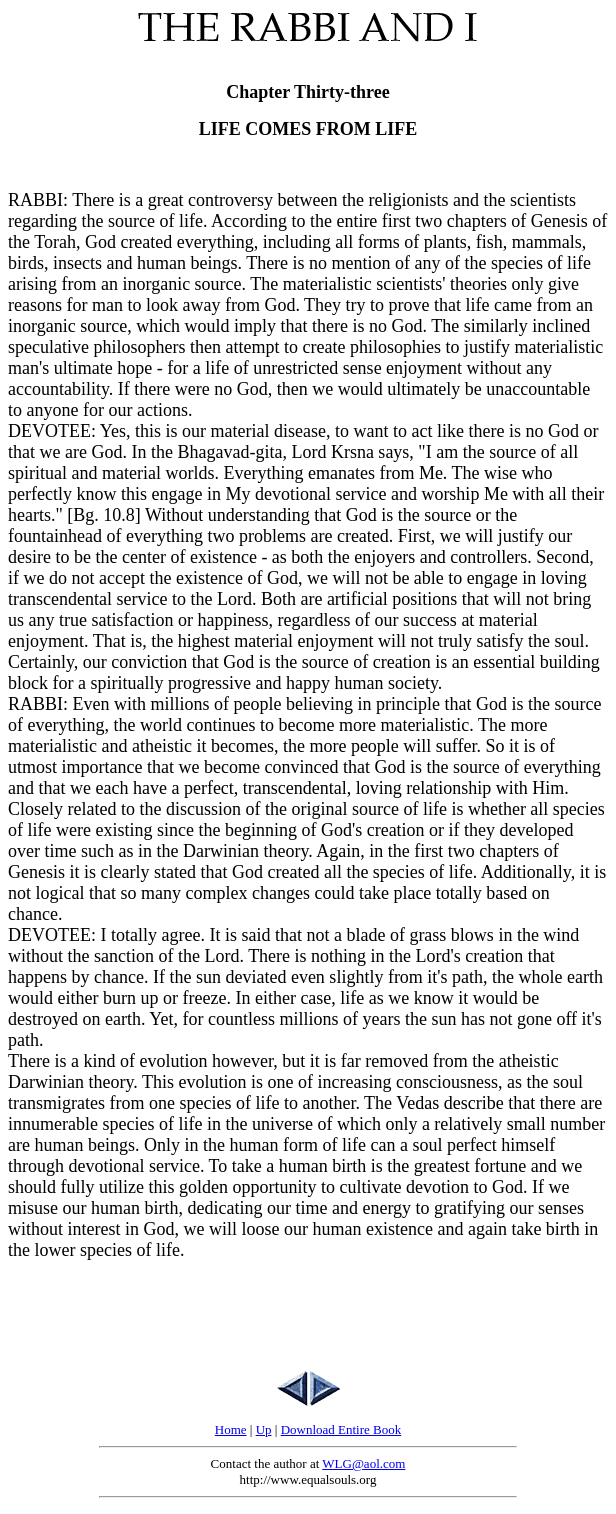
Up (264, 1429)
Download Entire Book (341, 1429)
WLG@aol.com (363, 1463)
